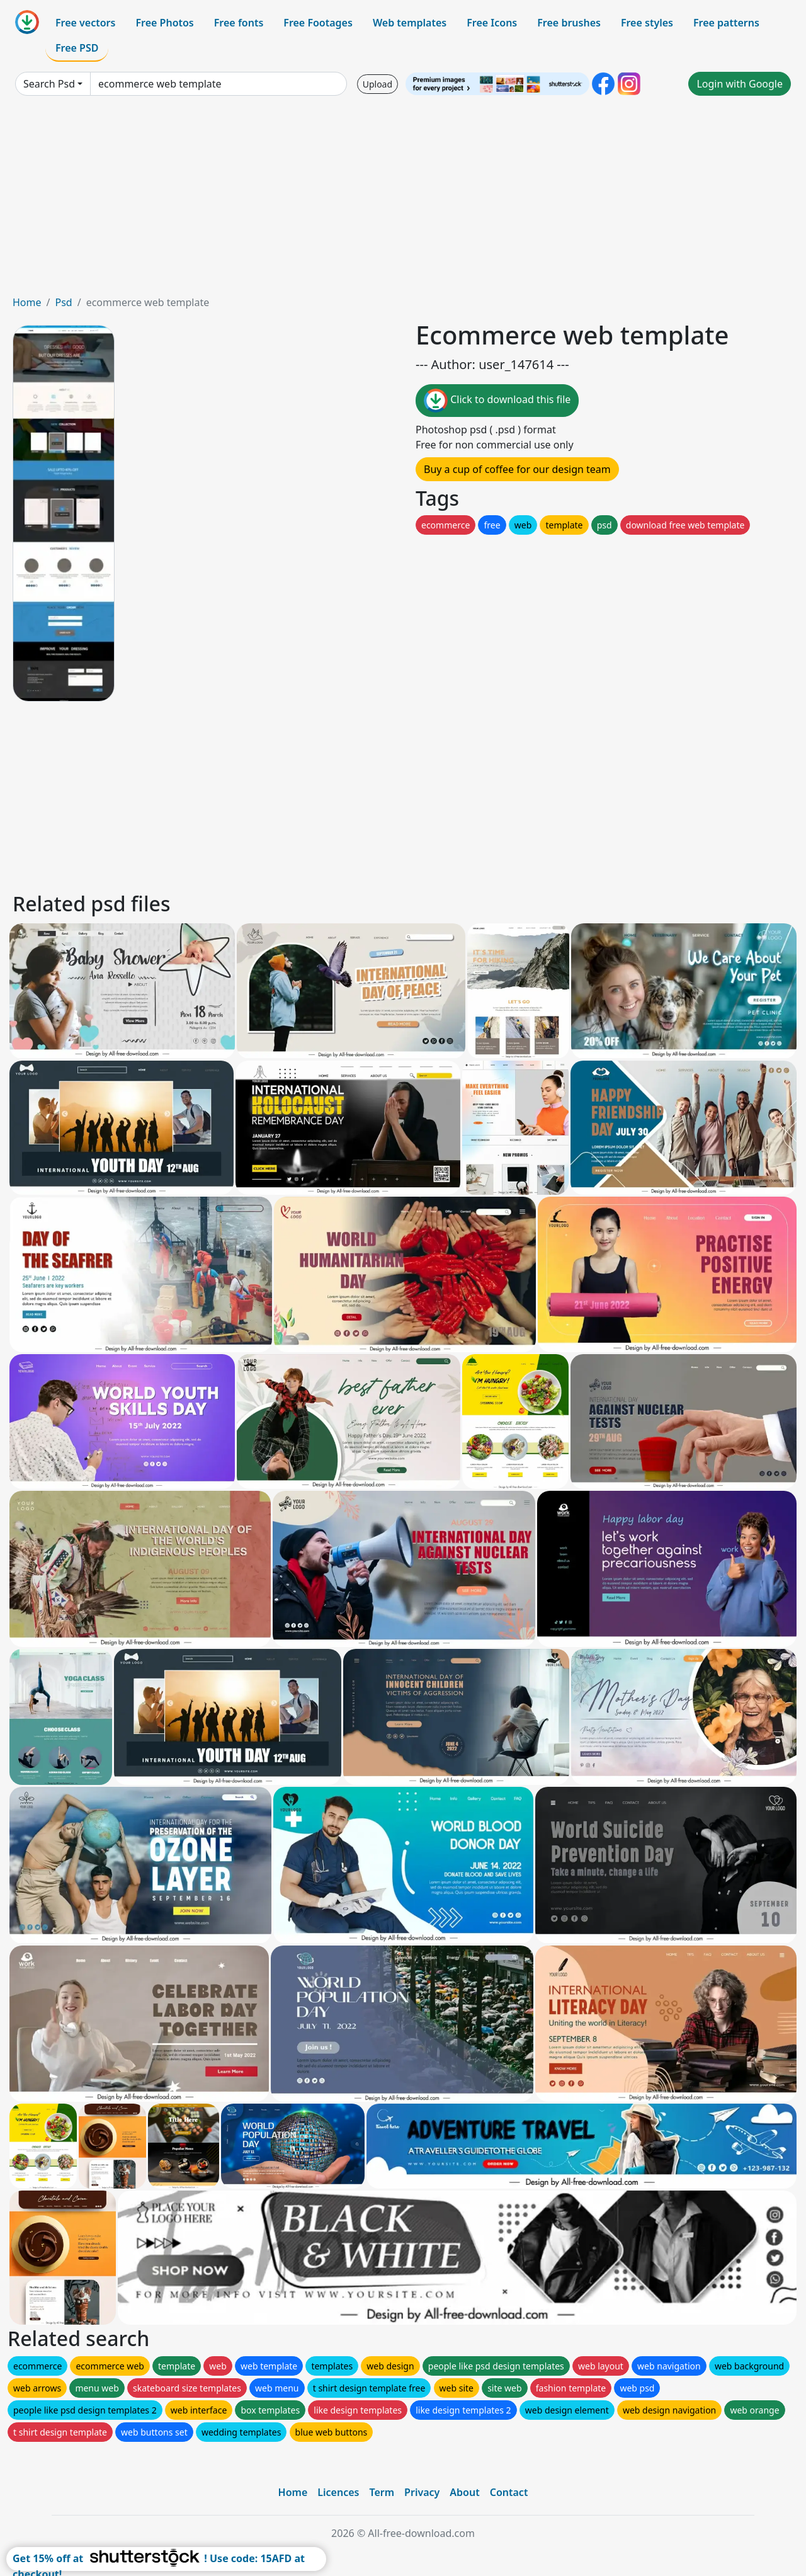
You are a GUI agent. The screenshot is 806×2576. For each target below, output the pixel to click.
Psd (63, 302)
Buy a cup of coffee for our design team (517, 469)
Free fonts (239, 23)
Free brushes (569, 23)
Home (27, 302)
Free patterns (726, 23)
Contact (509, 2492)
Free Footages (318, 23)
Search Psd (49, 84)
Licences (338, 2492)
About (464, 2492)
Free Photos (164, 23)
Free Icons (492, 23)
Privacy (422, 2492)
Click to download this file (497, 401)
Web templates (409, 23)
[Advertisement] (403, 200)
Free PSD (76, 48)
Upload (377, 84)
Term (381, 2492)
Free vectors (85, 23)
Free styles (647, 23)
